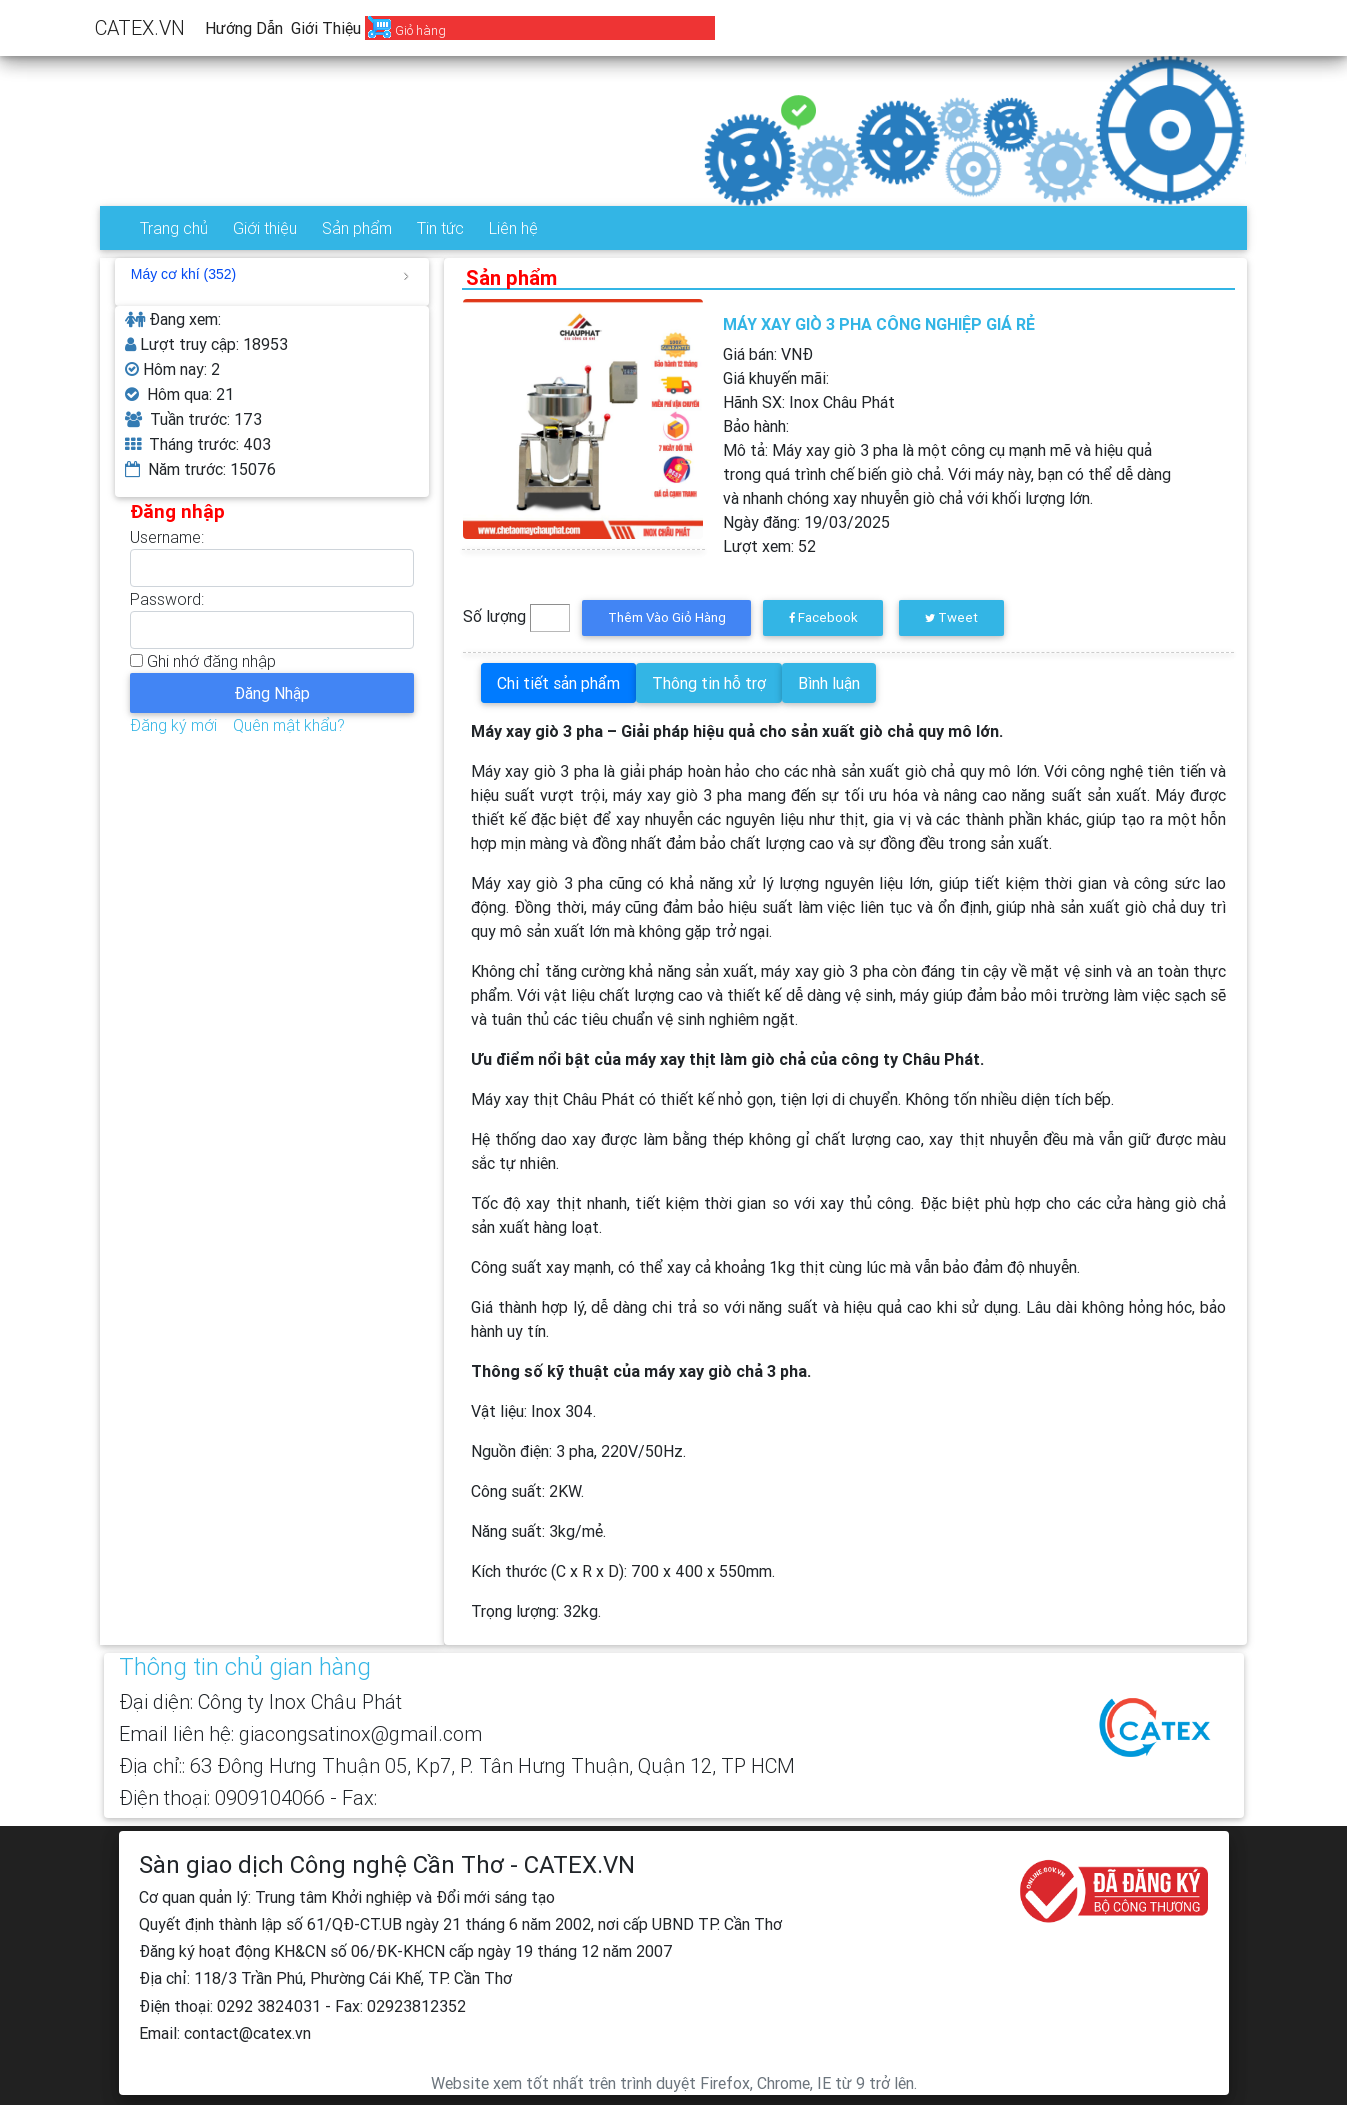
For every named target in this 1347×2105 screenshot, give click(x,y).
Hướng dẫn (244, 28)
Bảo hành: (756, 426)
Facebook (823, 617)
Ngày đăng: (806, 522)
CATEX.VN (140, 27)
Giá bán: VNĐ (768, 354)
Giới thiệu (326, 28)
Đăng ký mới (173, 725)
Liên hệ (513, 228)
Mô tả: (947, 474)
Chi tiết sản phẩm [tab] (558, 683)
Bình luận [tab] (829, 683)
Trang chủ (174, 228)
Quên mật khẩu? (289, 725)
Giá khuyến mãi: (776, 378)
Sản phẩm (357, 228)
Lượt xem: (769, 546)
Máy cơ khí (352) (270, 274)
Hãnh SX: (809, 402)
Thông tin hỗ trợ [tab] (709, 683)
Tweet (951, 617)
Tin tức (440, 228)
